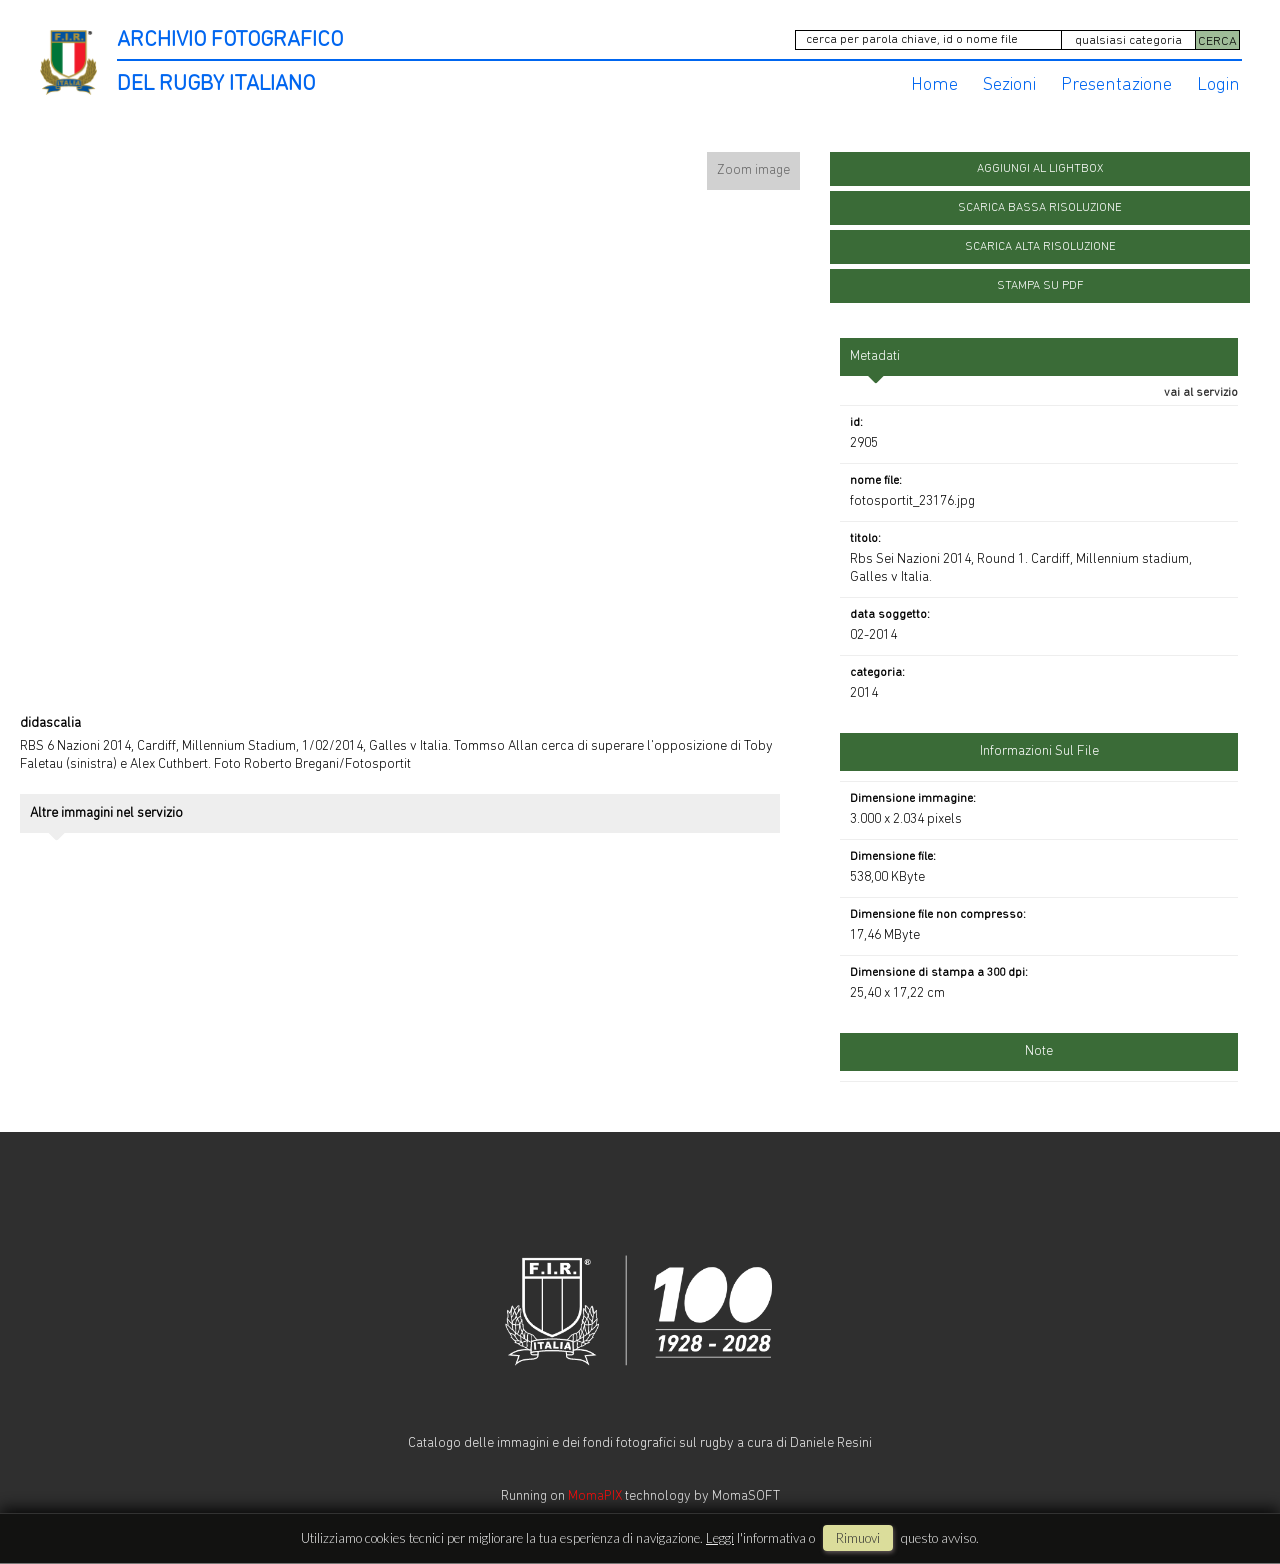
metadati (875, 356)
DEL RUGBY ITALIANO (216, 84)
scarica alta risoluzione (1040, 247)
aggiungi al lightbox (1040, 169)
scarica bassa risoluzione (1040, 208)
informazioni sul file (1039, 751)
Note (1039, 1051)
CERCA (1217, 41)
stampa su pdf (1040, 286)
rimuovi (858, 1538)
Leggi (720, 1538)
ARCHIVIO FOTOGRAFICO (230, 40)
